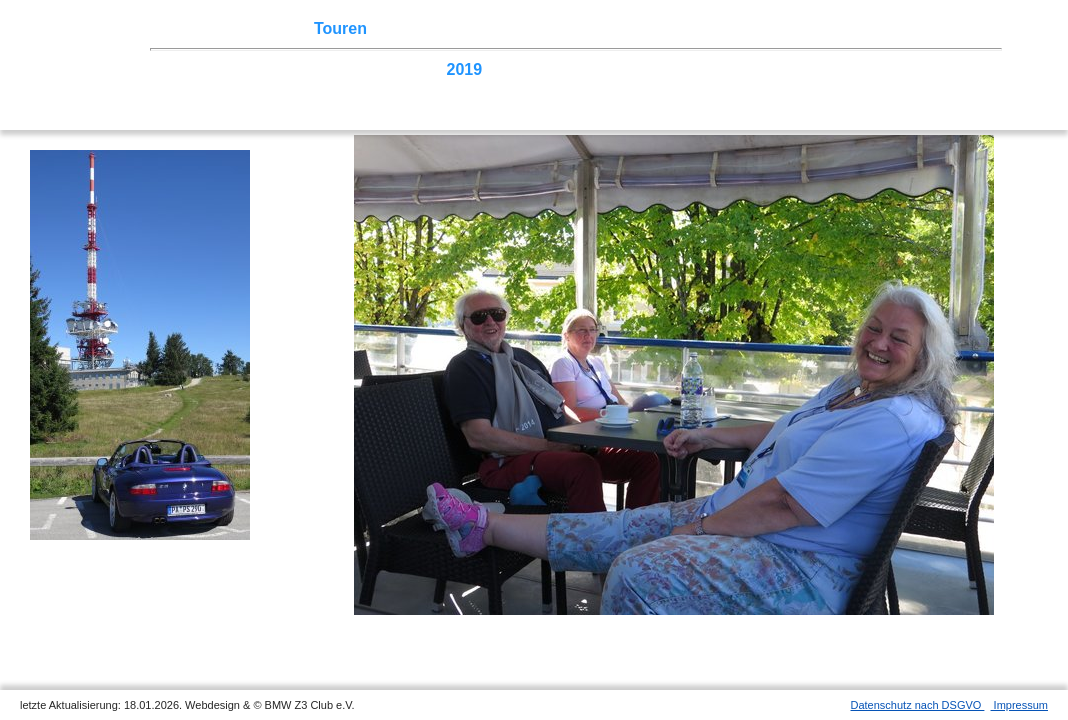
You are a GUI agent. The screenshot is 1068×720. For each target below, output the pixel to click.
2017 (556, 69)
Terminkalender (436, 28)
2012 (784, 69)
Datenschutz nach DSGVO (918, 705)
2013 (738, 69)
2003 (373, 88)
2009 (921, 69)
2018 (510, 69)
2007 (191, 88)
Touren (340, 28)
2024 (237, 69)
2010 (875, 69)
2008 (966, 69)
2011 (829, 69)
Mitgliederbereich (897, 28)
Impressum (1019, 705)
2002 (419, 88)
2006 (237, 88)
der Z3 (615, 28)
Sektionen (543, 28)
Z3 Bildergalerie (709, 28)
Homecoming (497, 88)
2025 (191, 69)
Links (800, 28)
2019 (465, 69)
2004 (328, 88)
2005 (282, 88)
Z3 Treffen (265, 28)
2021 (373, 69)
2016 (601, 69)
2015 (647, 69)
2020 (419, 69)
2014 (693, 69)
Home (195, 28)
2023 (282, 69)
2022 (328, 69)
